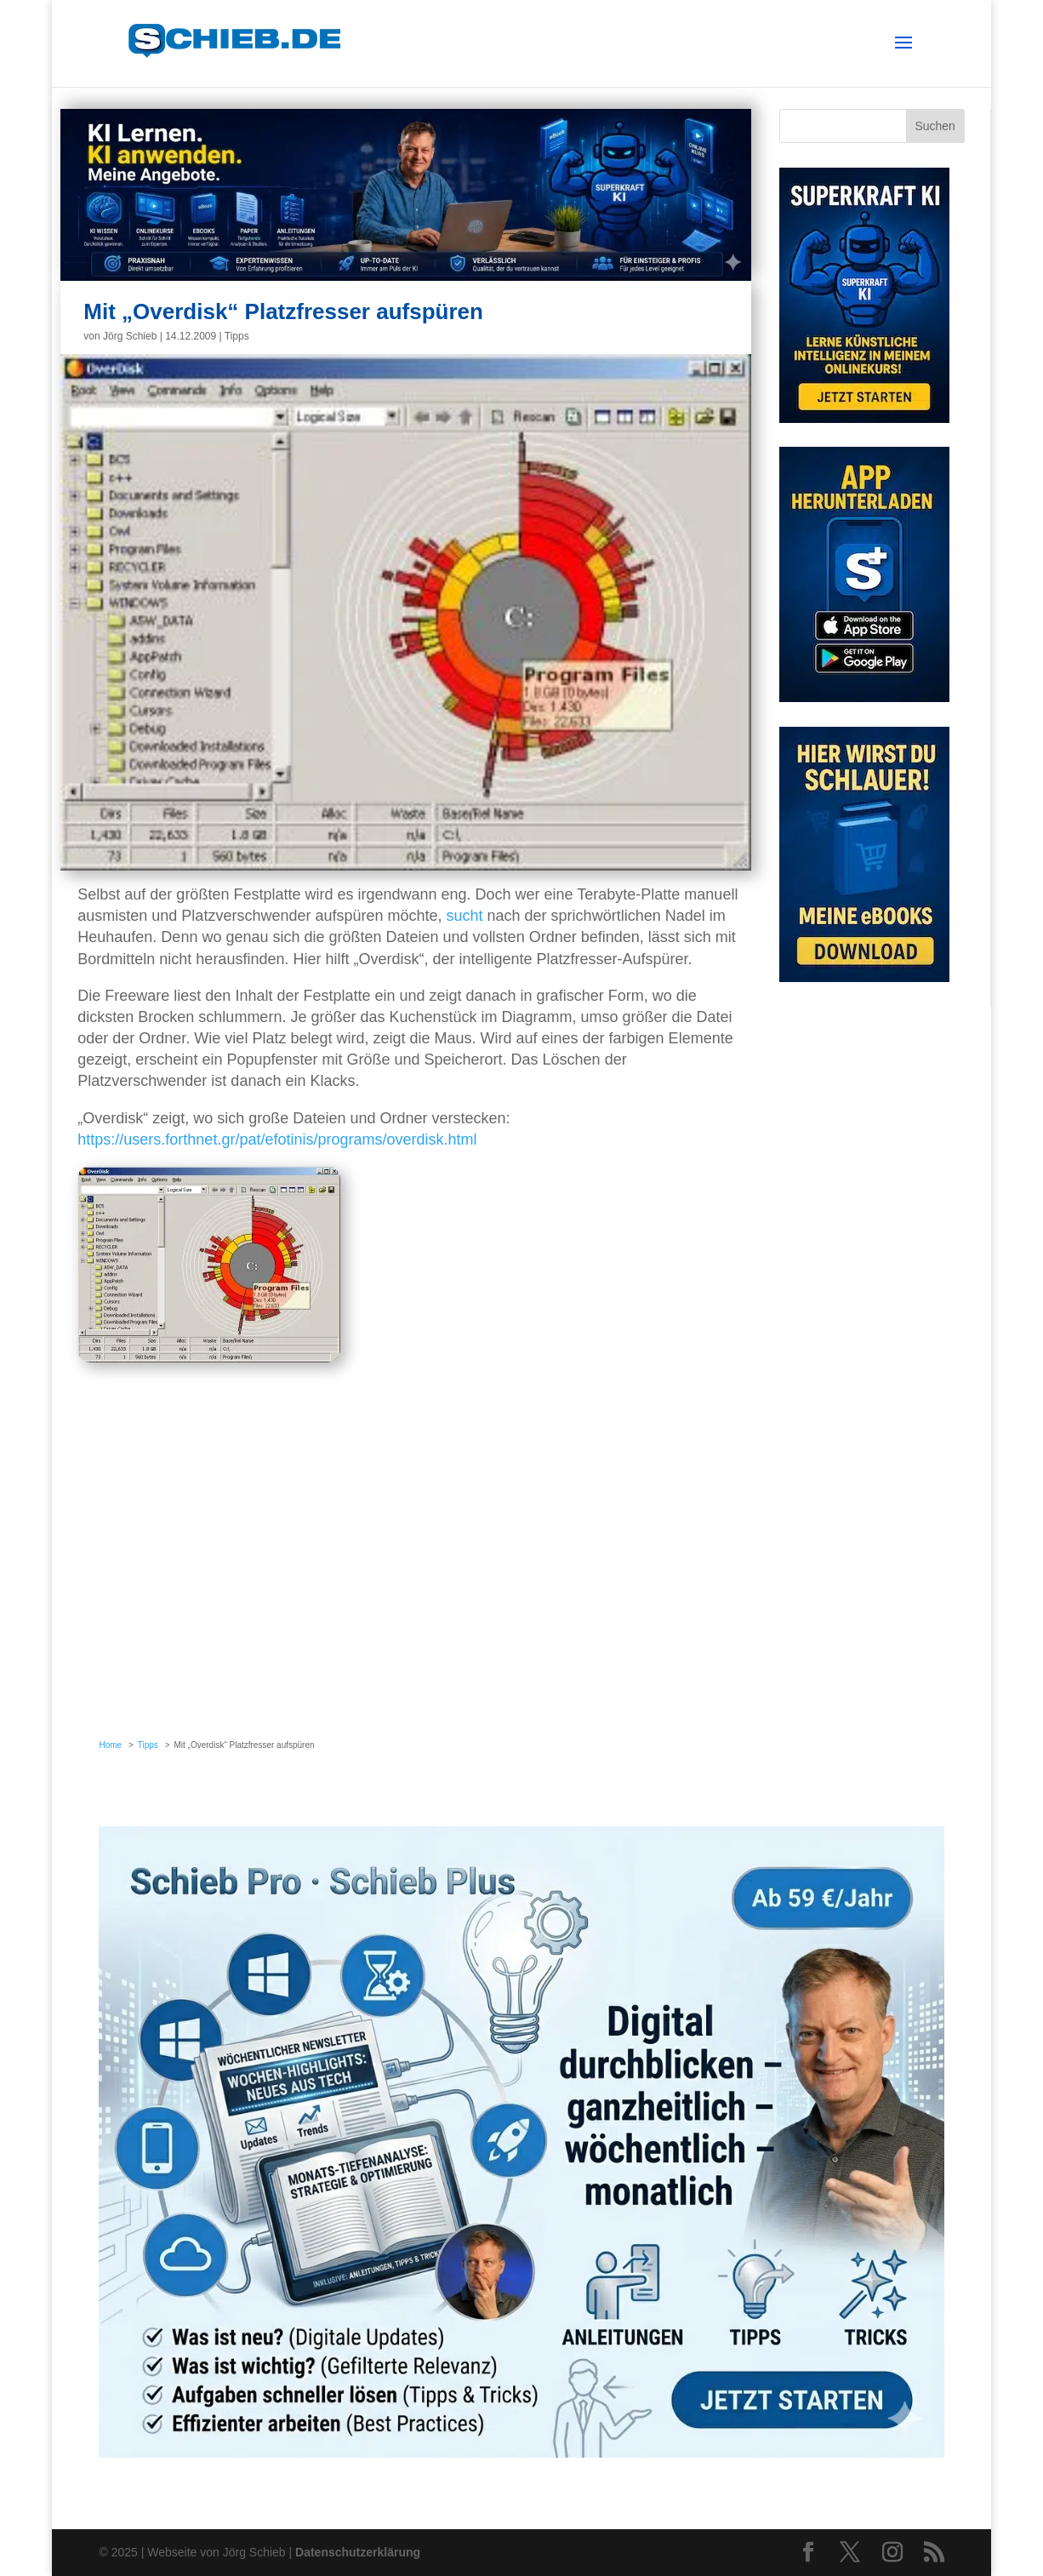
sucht (465, 915)
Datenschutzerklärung (357, 2552)
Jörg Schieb (130, 336)
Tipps (237, 336)
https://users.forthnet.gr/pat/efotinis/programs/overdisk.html (276, 1139)
